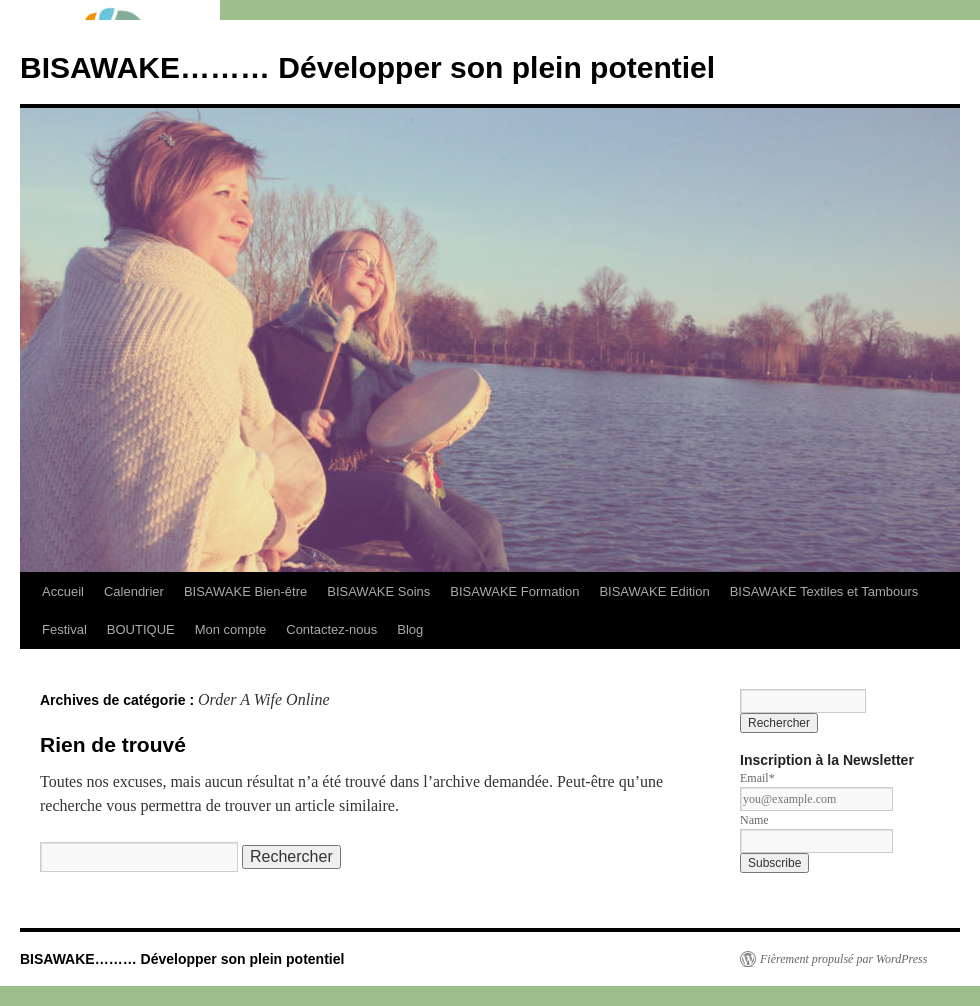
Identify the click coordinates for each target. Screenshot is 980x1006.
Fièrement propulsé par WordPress (843, 959)
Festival (64, 629)
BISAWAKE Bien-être (245, 591)
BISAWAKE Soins (378, 591)
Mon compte (231, 629)
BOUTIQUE (141, 629)
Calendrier (134, 591)
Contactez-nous (331, 629)
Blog (410, 629)
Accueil (63, 591)
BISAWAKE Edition (654, 591)
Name (754, 820)
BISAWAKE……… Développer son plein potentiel (367, 67)
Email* (757, 778)
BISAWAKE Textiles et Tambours (824, 591)
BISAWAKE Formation (514, 591)
